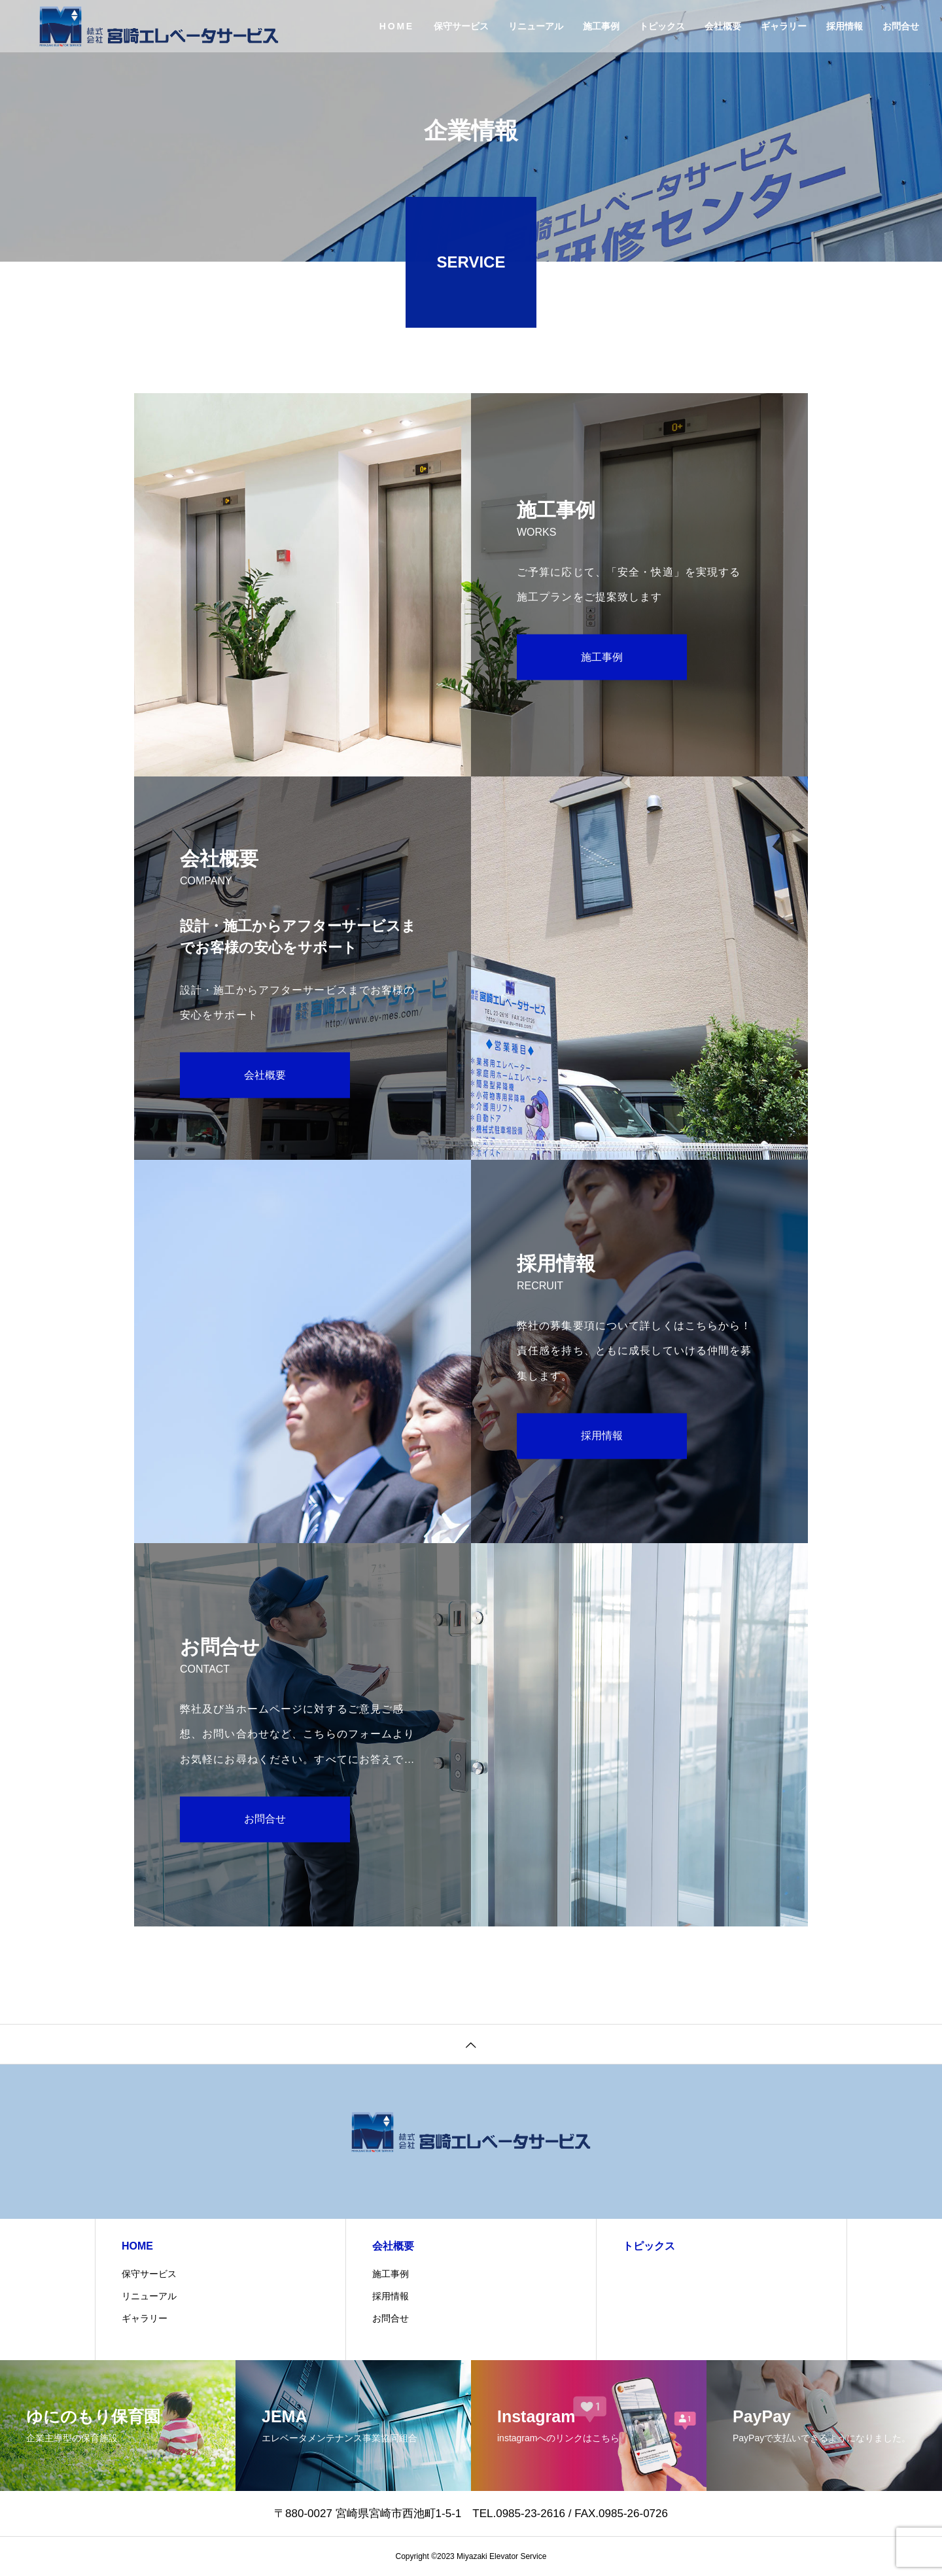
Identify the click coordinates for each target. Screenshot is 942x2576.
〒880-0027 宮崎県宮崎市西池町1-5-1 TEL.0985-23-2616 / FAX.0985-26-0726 (476, 2513)
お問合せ (900, 26)
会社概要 (723, 26)
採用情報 (844, 26)
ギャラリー (784, 26)
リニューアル (535, 26)
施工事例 (601, 26)
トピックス (662, 26)
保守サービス (461, 26)
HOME (396, 26)
